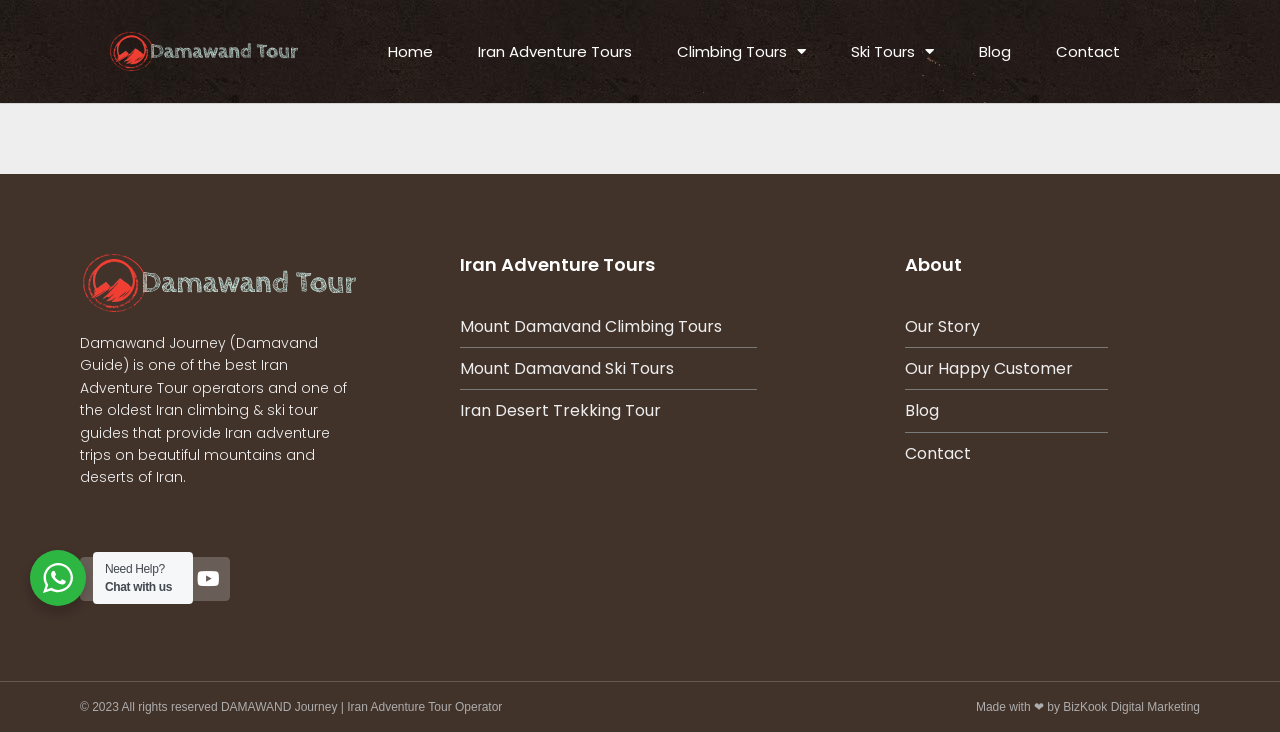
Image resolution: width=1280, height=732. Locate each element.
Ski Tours (892, 51)
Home (410, 51)
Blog (995, 51)
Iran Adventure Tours (555, 51)
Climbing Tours (741, 51)
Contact (1088, 51)
